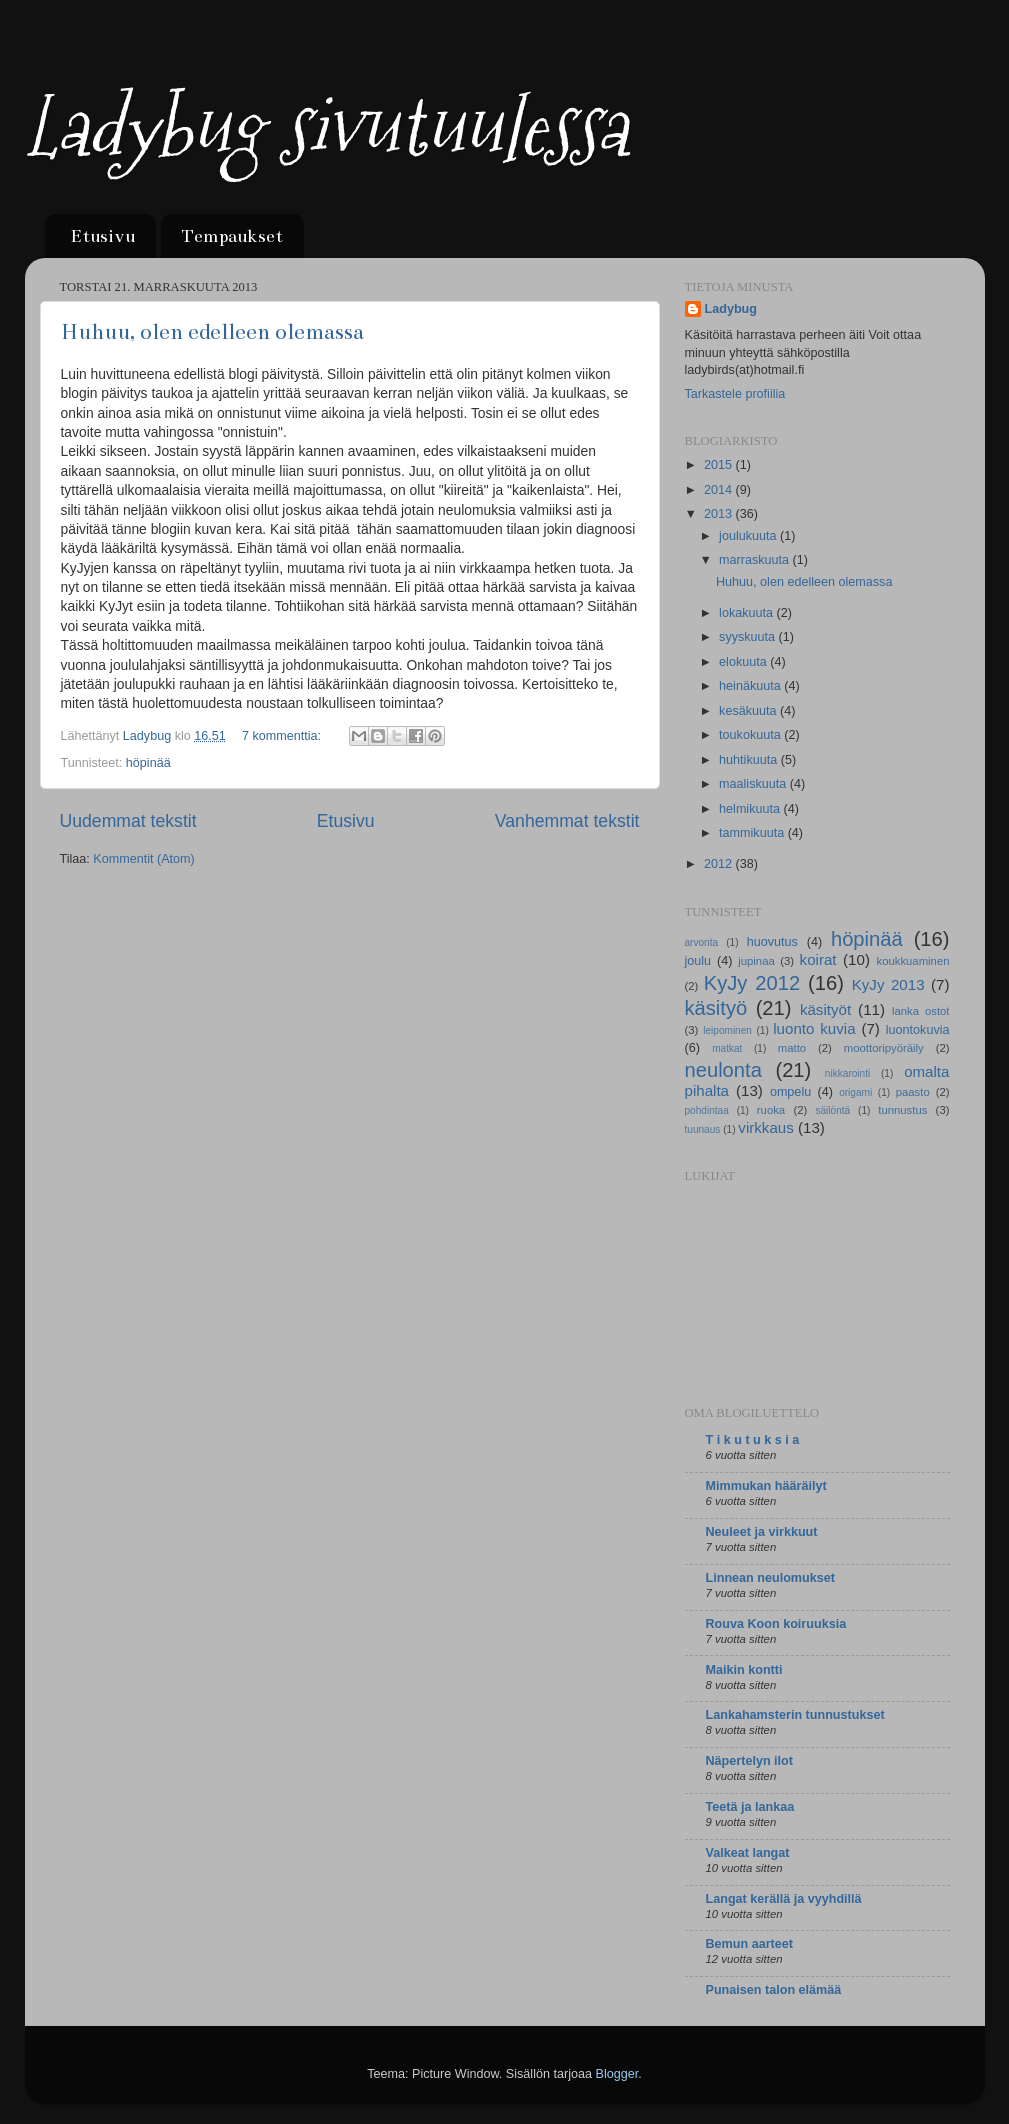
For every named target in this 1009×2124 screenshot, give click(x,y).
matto (792, 1048)
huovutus (772, 942)
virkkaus (765, 1127)
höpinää (148, 763)
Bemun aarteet (750, 1944)
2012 (720, 864)
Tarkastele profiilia (735, 394)
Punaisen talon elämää (774, 1990)
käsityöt (825, 1009)
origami (855, 1092)
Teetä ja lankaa (750, 1807)
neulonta (723, 1070)
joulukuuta (749, 536)
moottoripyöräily (884, 1048)
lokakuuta (747, 613)
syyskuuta (749, 637)
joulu (698, 961)
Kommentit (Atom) (143, 859)
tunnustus (902, 1110)
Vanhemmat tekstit (567, 821)
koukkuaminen (912, 961)
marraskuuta (756, 560)
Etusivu (102, 236)
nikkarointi (847, 1073)
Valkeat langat (748, 1853)
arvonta (702, 942)
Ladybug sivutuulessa (326, 127)
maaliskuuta (754, 784)
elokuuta (744, 662)
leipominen (727, 1030)
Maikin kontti (744, 1670)
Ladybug (731, 309)
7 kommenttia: (283, 736)
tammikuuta (753, 833)
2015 (720, 465)
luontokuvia (918, 1030)
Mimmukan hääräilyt (766, 1486)
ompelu (790, 1092)
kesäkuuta (749, 711)
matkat (727, 1048)
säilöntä (832, 1110)
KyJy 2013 (888, 984)
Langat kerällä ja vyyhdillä (784, 1899)
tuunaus (703, 1129)
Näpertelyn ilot (749, 1761)
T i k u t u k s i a (753, 1440)
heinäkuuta (751, 686)
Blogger (616, 2074)
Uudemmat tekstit (128, 821)
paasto (913, 1092)
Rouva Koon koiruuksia (776, 1624)
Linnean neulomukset (770, 1578)
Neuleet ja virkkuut (762, 1532)
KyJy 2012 (752, 983)
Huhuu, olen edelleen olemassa (212, 331)
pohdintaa (707, 1110)
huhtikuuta (750, 760)
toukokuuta (751, 735)
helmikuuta (751, 809)
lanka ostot (921, 1011)
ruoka (771, 1110)
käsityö (716, 1008)
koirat (818, 959)
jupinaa (756, 961)
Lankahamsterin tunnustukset (795, 1715)
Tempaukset (232, 236)
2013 (720, 514)
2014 (720, 490)
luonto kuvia (814, 1028)
